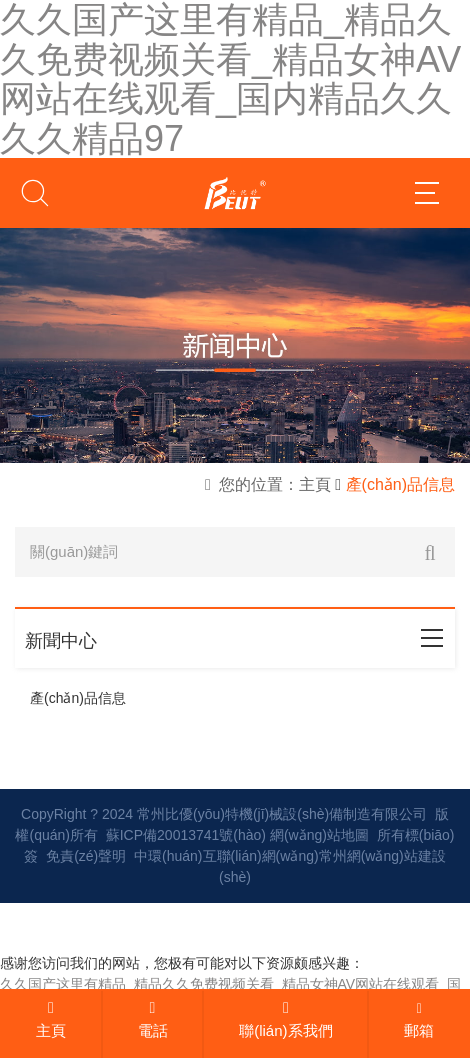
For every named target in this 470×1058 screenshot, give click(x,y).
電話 (153, 1019)
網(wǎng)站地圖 (319, 835)
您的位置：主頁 (275, 484)
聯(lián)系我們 (285, 1019)
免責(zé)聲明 (86, 856)
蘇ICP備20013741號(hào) (186, 835)
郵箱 (419, 1020)
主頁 (51, 1019)
